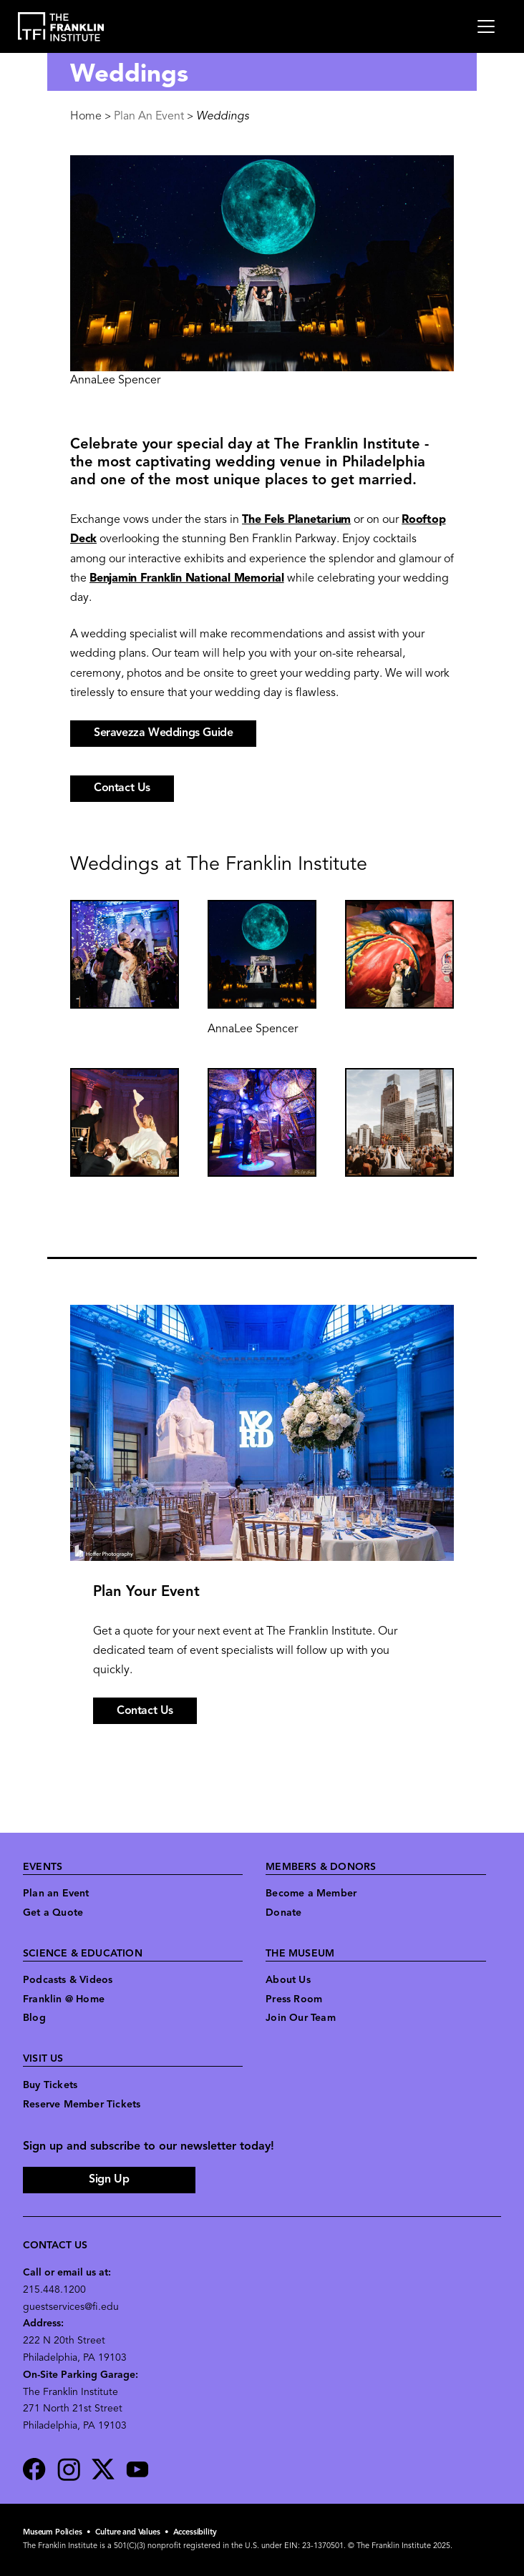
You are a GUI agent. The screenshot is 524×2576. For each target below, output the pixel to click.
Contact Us (145, 1711)
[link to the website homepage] (61, 26)
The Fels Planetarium (296, 520)
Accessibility (195, 2533)
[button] (124, 954)
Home (86, 116)
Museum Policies (52, 2533)
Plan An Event (149, 116)
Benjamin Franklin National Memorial (186, 578)
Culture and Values (127, 2533)
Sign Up (109, 2179)
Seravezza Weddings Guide (163, 733)
